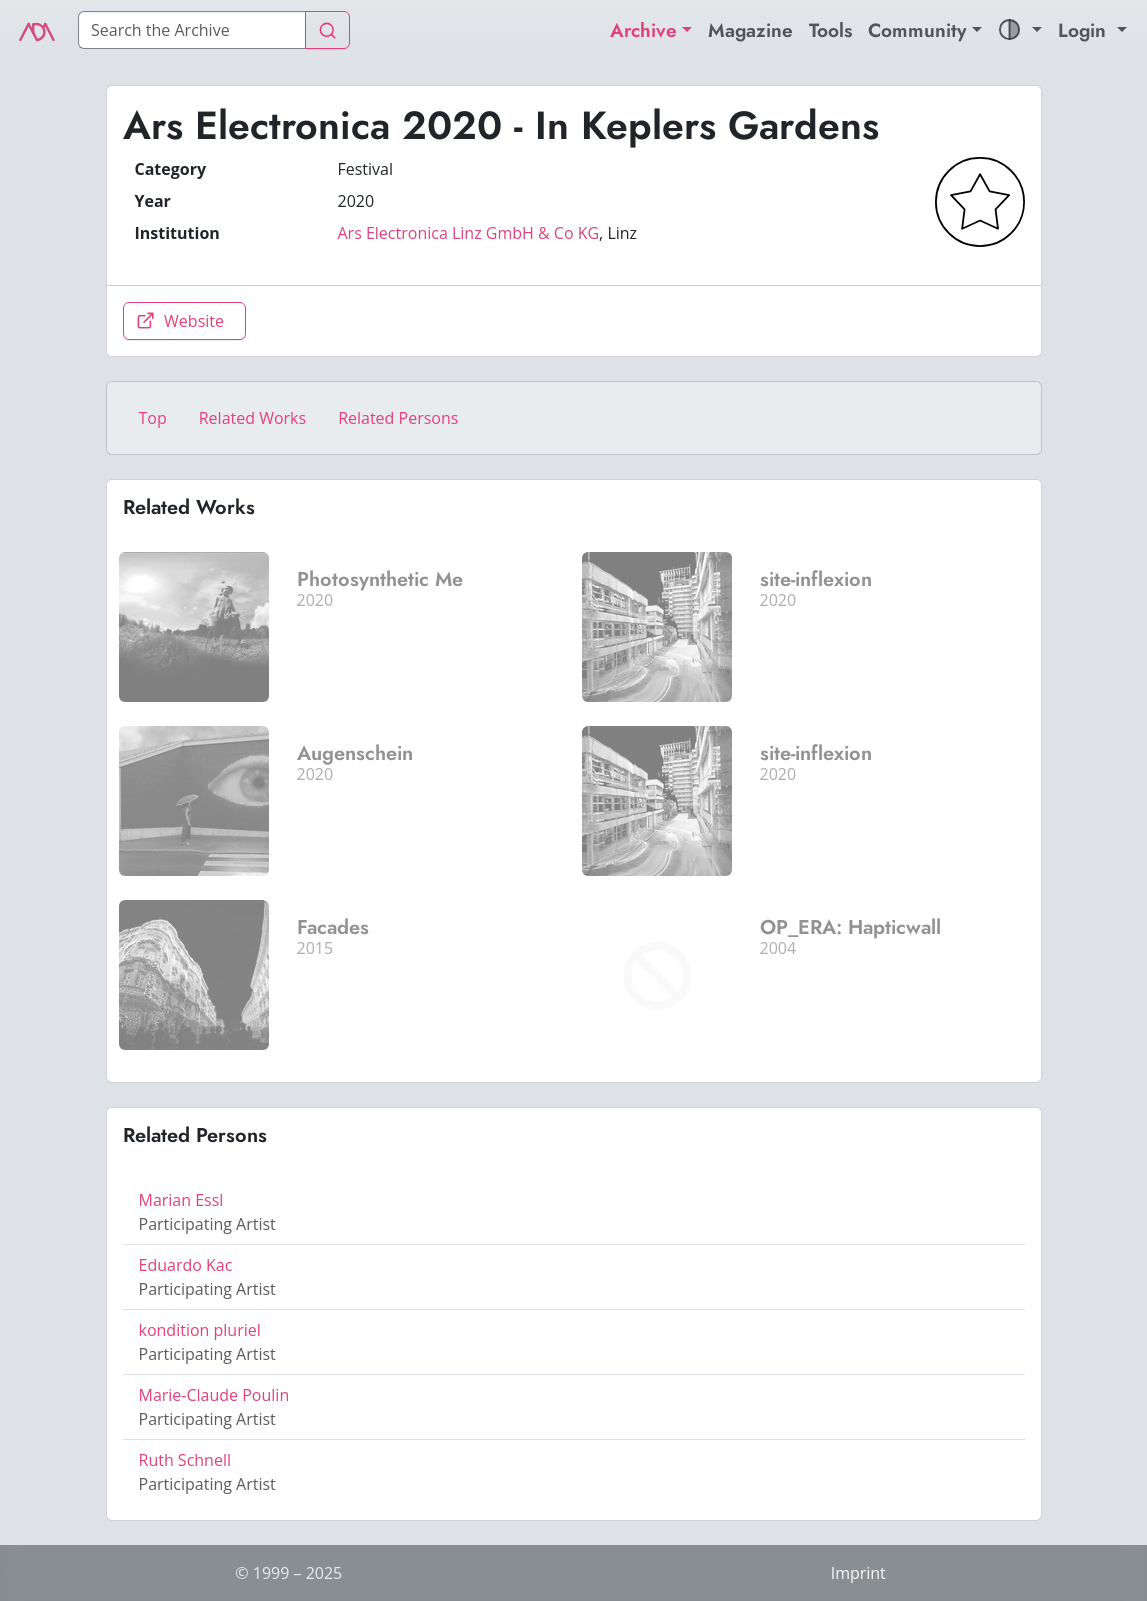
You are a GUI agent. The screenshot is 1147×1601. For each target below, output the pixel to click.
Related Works (252, 418)
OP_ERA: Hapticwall (850, 927)
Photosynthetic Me (380, 579)
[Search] (192, 30)
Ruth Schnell (185, 1460)
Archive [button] (643, 30)
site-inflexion (816, 579)
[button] (1020, 30)
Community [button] (917, 30)
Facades (333, 927)
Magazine (750, 30)
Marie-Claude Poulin (214, 1395)
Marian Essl (181, 1200)
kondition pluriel (200, 1330)
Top (153, 418)
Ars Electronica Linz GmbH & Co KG (469, 233)
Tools (830, 30)
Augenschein (355, 753)
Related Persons (398, 418)
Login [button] (1085, 30)
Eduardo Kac (186, 1265)
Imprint (858, 1573)
